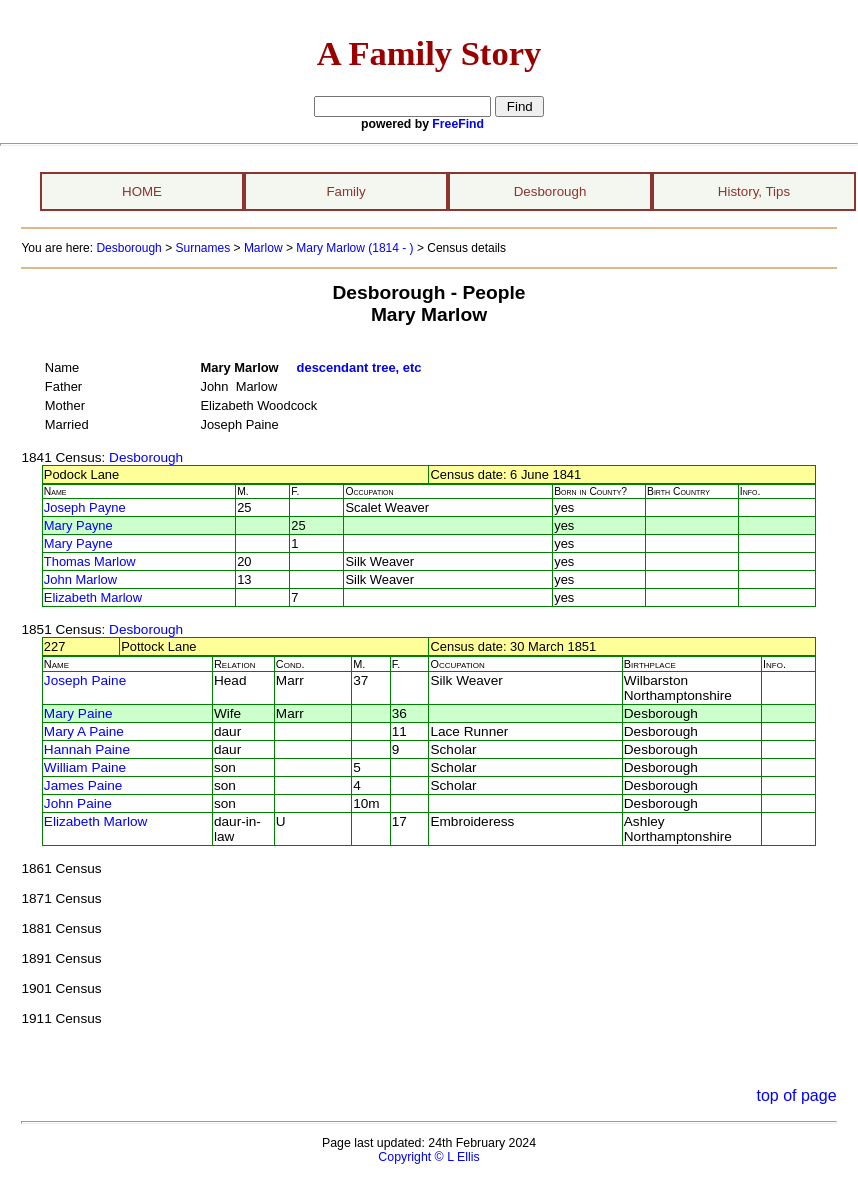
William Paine (85, 767)
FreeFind (458, 124)
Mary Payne (78, 525)
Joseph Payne (85, 507)
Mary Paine (78, 713)
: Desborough (143, 457)
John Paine (78, 803)
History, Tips (754, 191)
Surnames (202, 248)
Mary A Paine (84, 731)
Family (345, 191)
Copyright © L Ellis (428, 1157)
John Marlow (80, 579)
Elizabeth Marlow (93, 597)
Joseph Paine (85, 680)
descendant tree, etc (359, 367)
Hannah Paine (87, 749)
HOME (142, 191)
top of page (796, 1095)
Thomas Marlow (90, 561)
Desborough (550, 191)
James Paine (83, 785)
